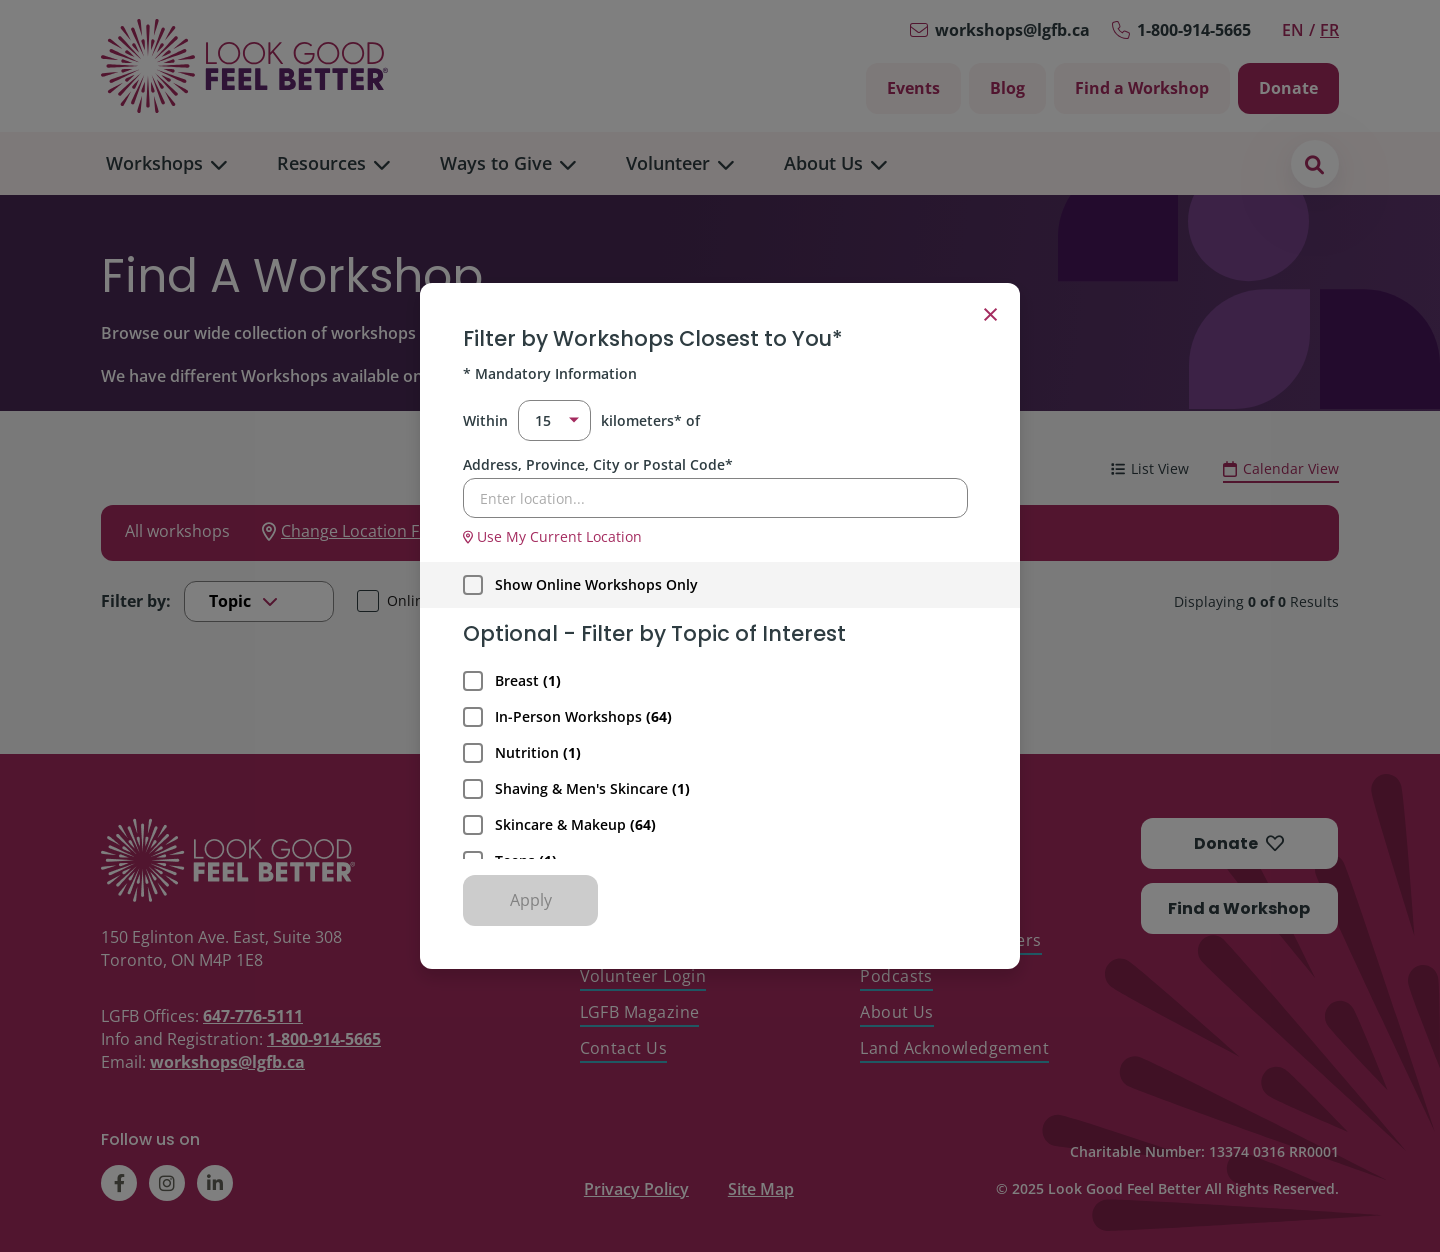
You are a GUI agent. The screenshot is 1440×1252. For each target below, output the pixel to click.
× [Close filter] (990, 313)
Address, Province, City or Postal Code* (598, 464)
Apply (531, 900)
